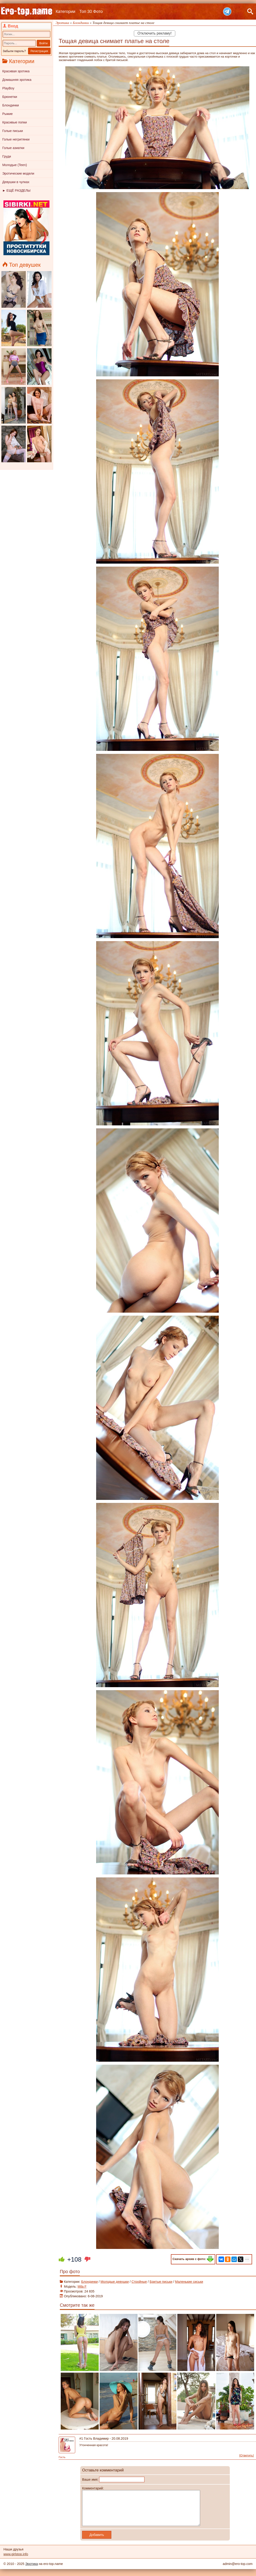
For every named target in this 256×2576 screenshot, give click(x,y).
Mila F (82, 2286)
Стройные (139, 2281)
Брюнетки (9, 97)
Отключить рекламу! (155, 33)
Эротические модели (18, 173)
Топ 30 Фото (91, 11)
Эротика (31, 2571)
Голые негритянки (15, 139)
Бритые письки (161, 2281)
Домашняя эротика (16, 80)
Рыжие (7, 114)
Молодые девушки (115, 2281)
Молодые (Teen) (14, 165)
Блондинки (10, 105)
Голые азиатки (13, 148)
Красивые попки (14, 122)
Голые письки (12, 131)
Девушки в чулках (15, 182)
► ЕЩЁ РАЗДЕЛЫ (16, 190)
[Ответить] (246, 2455)
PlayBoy (8, 88)
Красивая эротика (15, 71)
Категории (65, 11)
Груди (6, 156)
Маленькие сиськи (189, 2281)
